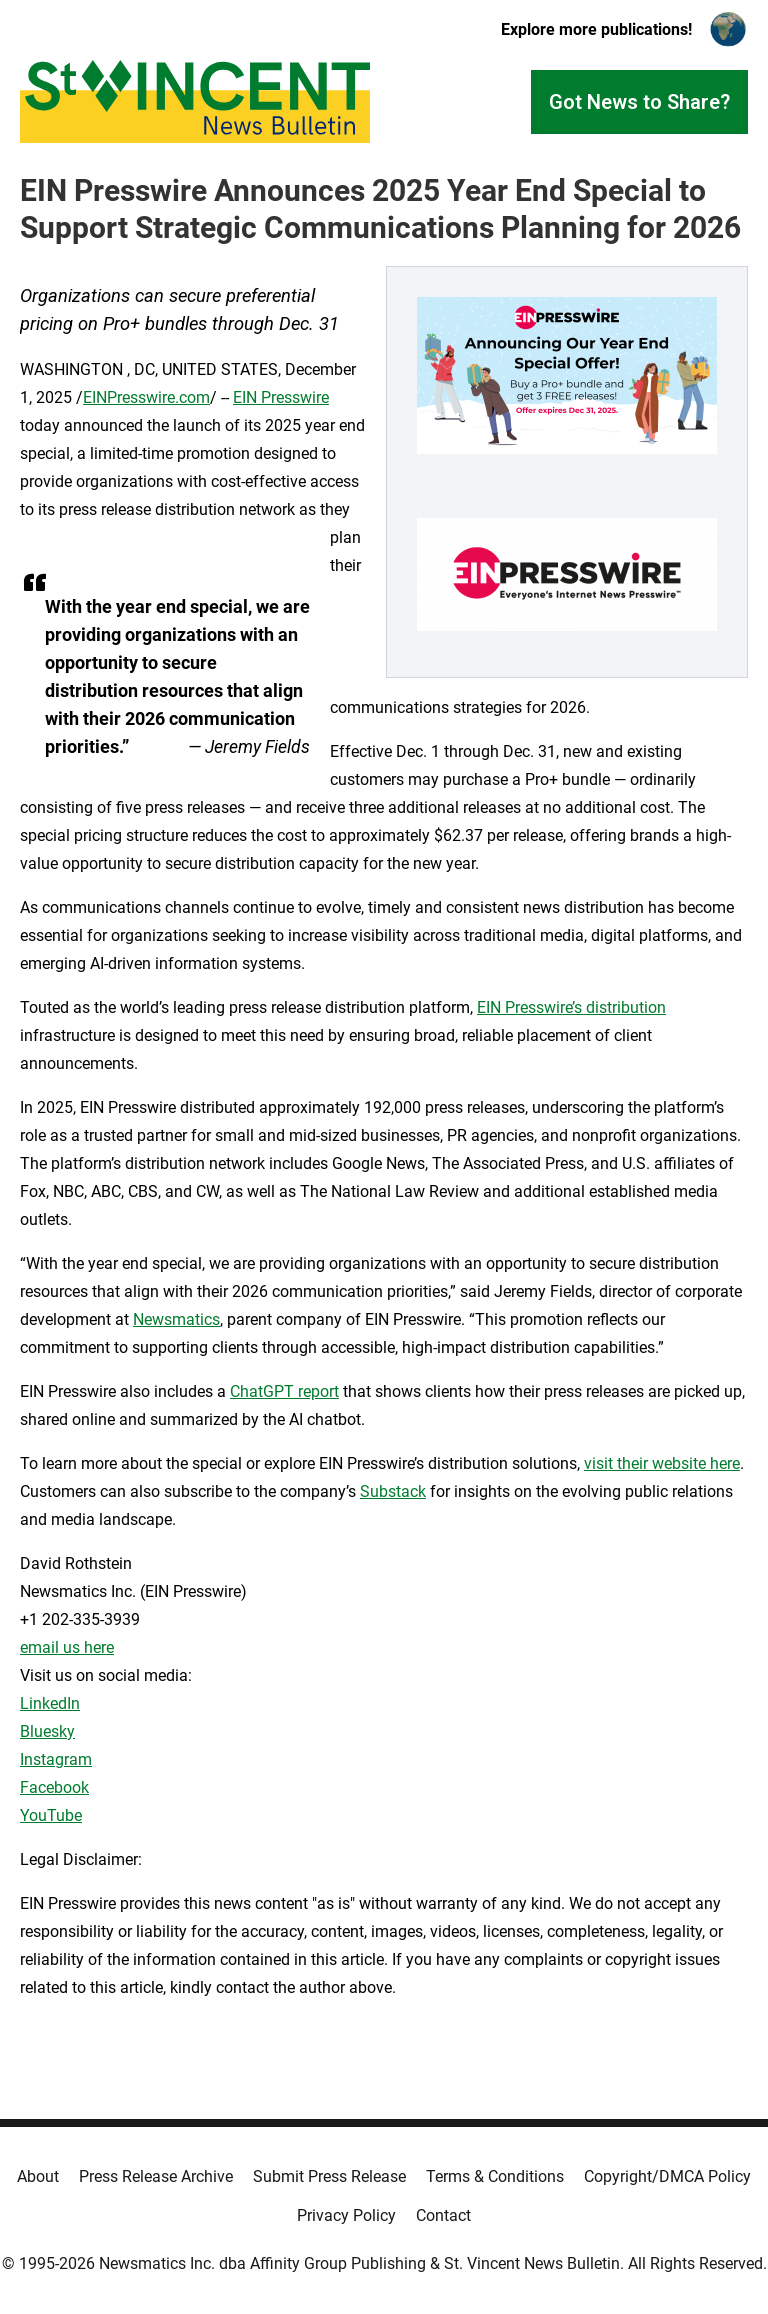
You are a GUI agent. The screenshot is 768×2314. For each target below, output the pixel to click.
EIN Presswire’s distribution (571, 1007)
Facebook (54, 1787)
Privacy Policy (346, 2215)
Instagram (56, 1759)
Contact (443, 2215)
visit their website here (662, 1463)
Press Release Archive (156, 2176)
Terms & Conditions (495, 2176)
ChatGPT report (284, 1391)
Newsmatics (176, 1319)
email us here (67, 1647)
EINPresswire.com (146, 397)
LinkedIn (50, 1703)
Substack (393, 1491)
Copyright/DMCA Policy (667, 2176)
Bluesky (47, 1731)
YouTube (51, 1815)
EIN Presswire (281, 397)
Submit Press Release (329, 2176)
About (38, 2176)
